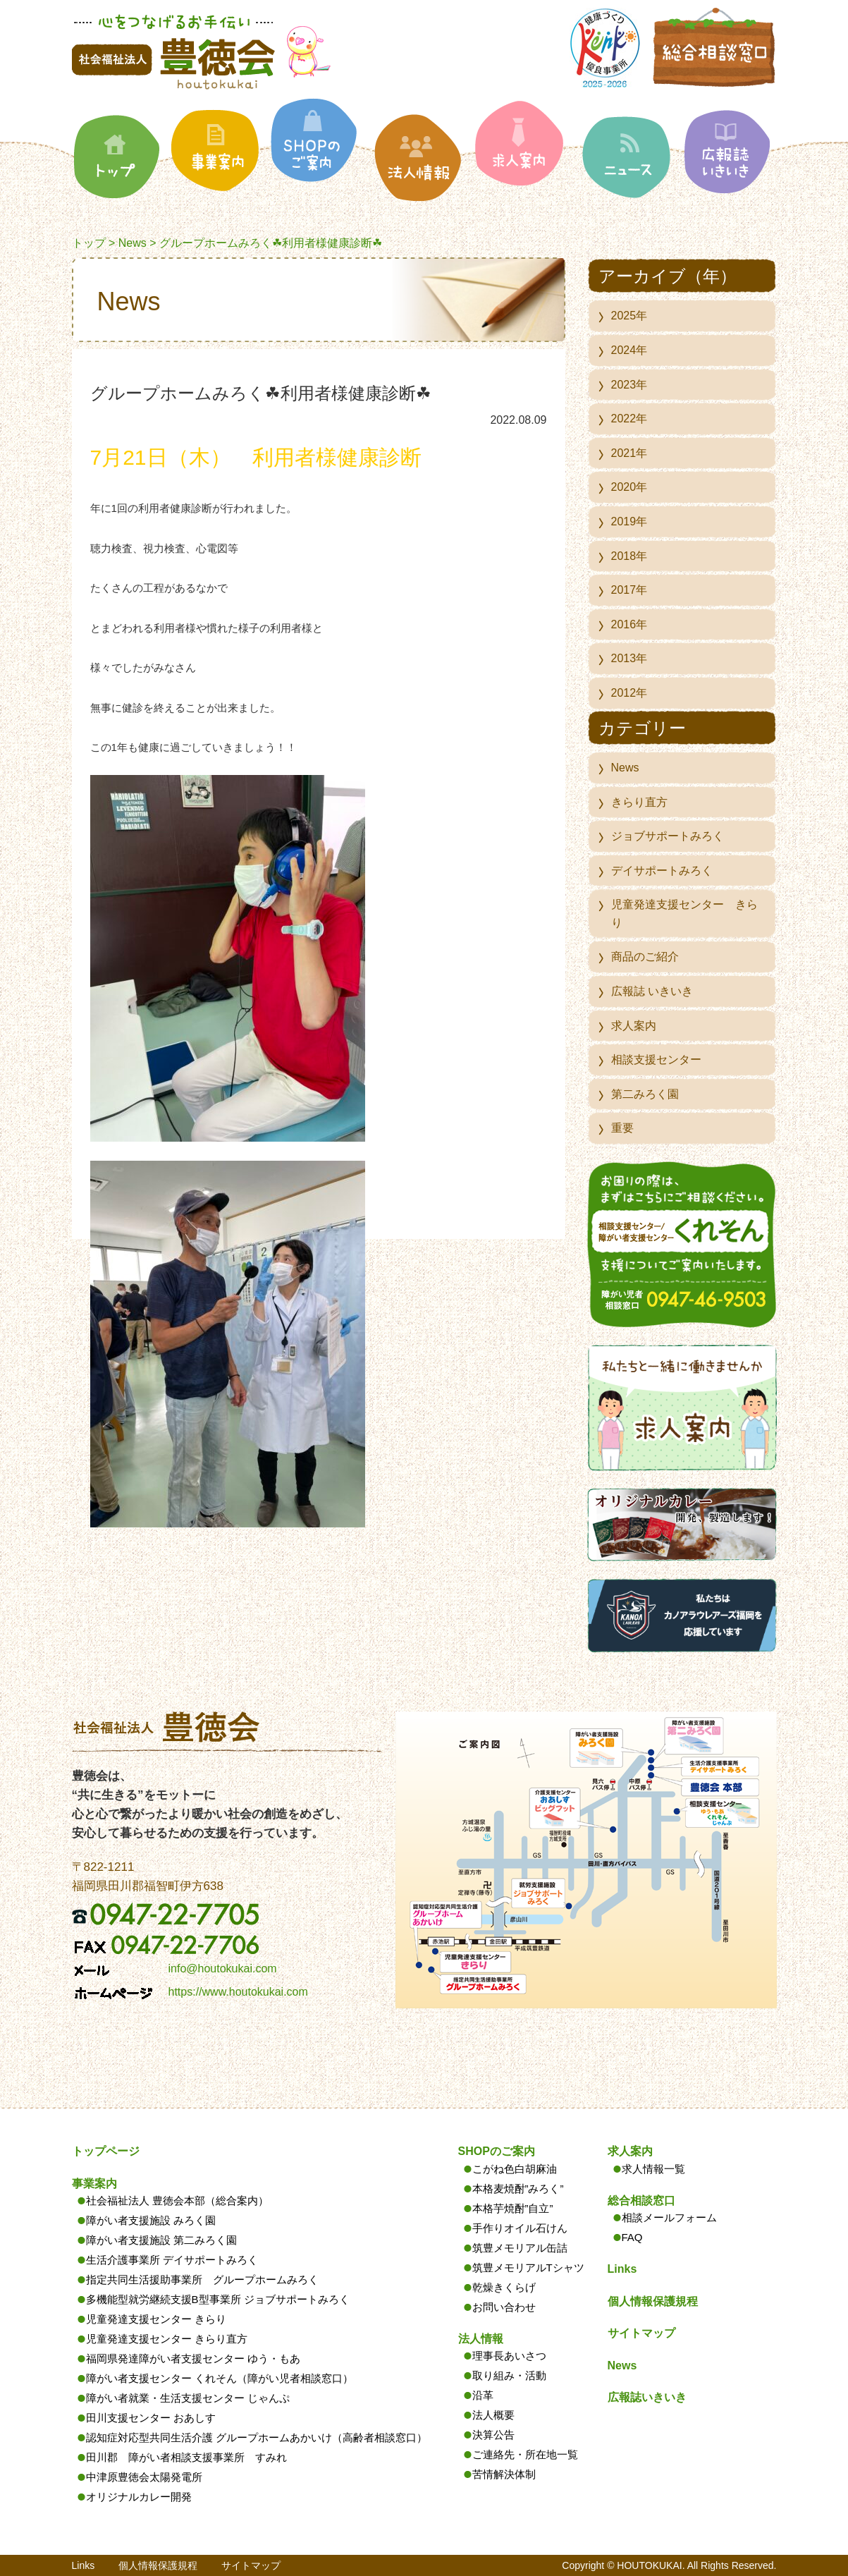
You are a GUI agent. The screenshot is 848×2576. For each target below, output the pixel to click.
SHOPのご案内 (496, 2151)
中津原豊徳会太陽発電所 (144, 2477)
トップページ (106, 2151)
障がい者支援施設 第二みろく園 (161, 2240)
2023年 (629, 385)
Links (622, 2269)
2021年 (629, 453)
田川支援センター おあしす (151, 2418)
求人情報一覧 (653, 2169)
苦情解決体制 (504, 2474)
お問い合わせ (504, 2307)
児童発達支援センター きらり (684, 913)
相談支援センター (656, 1060)
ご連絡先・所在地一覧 (525, 2454)
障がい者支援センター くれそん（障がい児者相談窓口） (219, 2378)
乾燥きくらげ (504, 2287)
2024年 (629, 350)
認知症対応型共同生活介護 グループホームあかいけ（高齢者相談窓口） (256, 2437)
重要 (622, 1128)
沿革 (482, 2395)
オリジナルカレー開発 (139, 2497)
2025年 (629, 316)
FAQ (632, 2237)
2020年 (629, 487)
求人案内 (633, 1026)
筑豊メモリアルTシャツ (528, 2267)
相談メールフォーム (669, 2217)
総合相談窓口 (641, 2200)
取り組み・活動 (509, 2375)
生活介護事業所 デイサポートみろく (172, 2260)
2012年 (629, 693)
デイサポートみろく (662, 871)
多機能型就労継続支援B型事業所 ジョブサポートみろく (218, 2299)
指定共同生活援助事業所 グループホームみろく (202, 2279)
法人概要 (493, 2415)
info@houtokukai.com (222, 1968)
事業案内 (94, 2184)
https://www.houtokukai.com (238, 1992)
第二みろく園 (645, 1094)
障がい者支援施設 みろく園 (151, 2220)
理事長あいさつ (509, 2356)
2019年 (629, 521)
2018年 (629, 556)
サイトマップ (641, 2333)
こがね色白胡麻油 (514, 2169)
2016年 (629, 624)
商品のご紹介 (645, 957)
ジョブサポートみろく (667, 836)
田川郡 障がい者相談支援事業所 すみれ (186, 2457)
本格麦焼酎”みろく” (518, 2189)
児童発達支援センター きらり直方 (166, 2339)
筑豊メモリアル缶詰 (519, 2248)
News (132, 243)
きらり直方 (639, 802)
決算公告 (493, 2435)
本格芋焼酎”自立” (512, 2208)
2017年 (629, 590)
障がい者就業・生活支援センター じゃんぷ (188, 2398)
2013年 (629, 658)
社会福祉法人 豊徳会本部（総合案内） (177, 2200)
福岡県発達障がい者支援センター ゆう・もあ (193, 2358)
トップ (89, 243)
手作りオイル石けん (519, 2228)
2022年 (629, 419)
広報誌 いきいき (652, 991)
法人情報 (480, 2339)
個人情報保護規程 (653, 2301)
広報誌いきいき (647, 2397)
